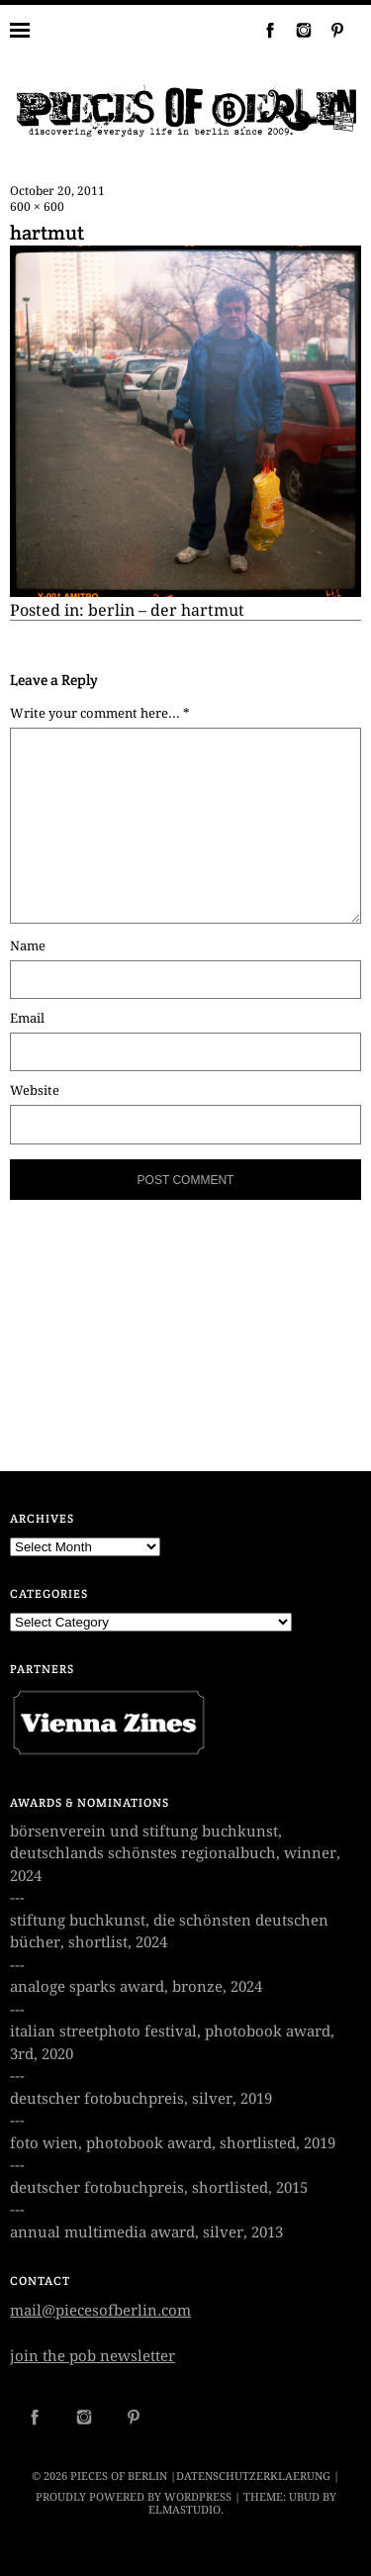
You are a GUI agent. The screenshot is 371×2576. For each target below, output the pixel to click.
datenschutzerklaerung (253, 2476)
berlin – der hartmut (166, 610)
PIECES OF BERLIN (118, 2476)
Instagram (296, 29)
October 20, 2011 (57, 191)
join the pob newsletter (92, 2356)
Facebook (262, 29)
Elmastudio (184, 2510)
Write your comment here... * (100, 713)
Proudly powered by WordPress (134, 2497)
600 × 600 (37, 207)
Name (28, 946)
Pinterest (329, 29)
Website (34, 1090)
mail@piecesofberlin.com (100, 2311)
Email (27, 1018)
